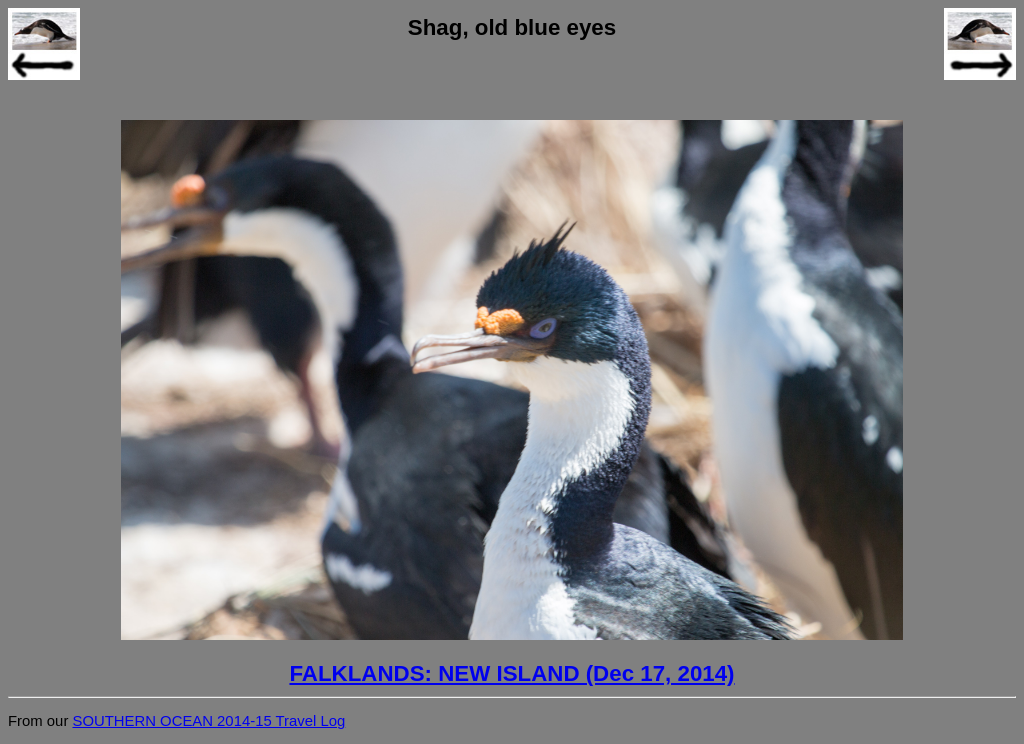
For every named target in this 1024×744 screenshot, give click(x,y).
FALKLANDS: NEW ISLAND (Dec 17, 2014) (511, 673)
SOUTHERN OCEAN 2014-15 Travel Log (208, 721)
